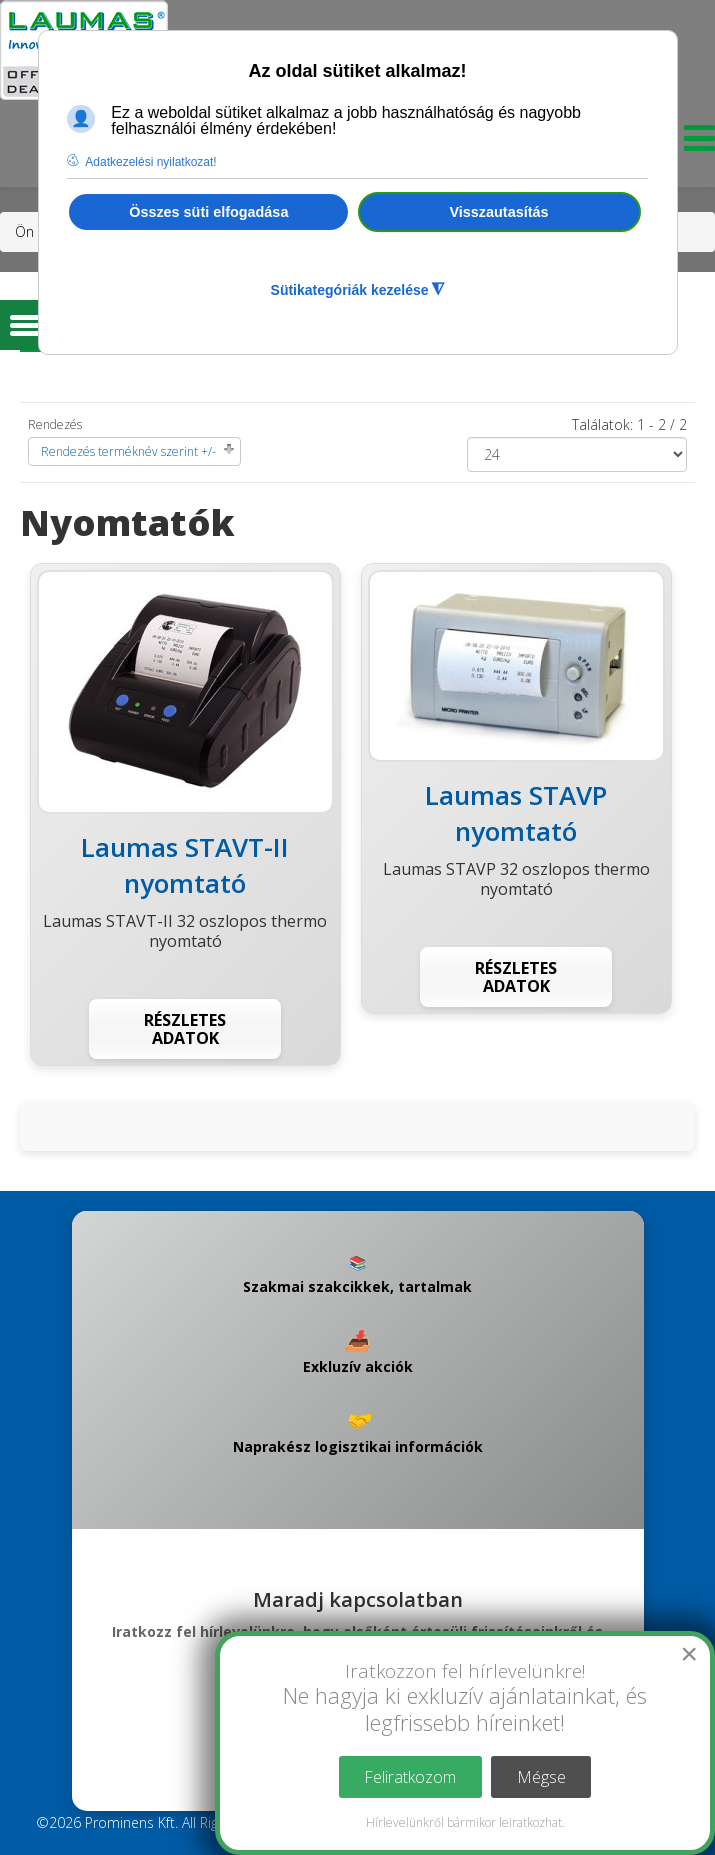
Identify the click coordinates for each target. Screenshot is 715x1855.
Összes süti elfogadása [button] (208, 212)
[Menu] (694, 143)
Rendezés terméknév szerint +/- (128, 451)
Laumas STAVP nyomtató (516, 813)
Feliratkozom (410, 1777)
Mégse (541, 1777)
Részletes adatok (185, 1029)
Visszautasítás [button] (499, 212)
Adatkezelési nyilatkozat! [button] (150, 162)
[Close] (689, 1654)
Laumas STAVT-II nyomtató (185, 865)
